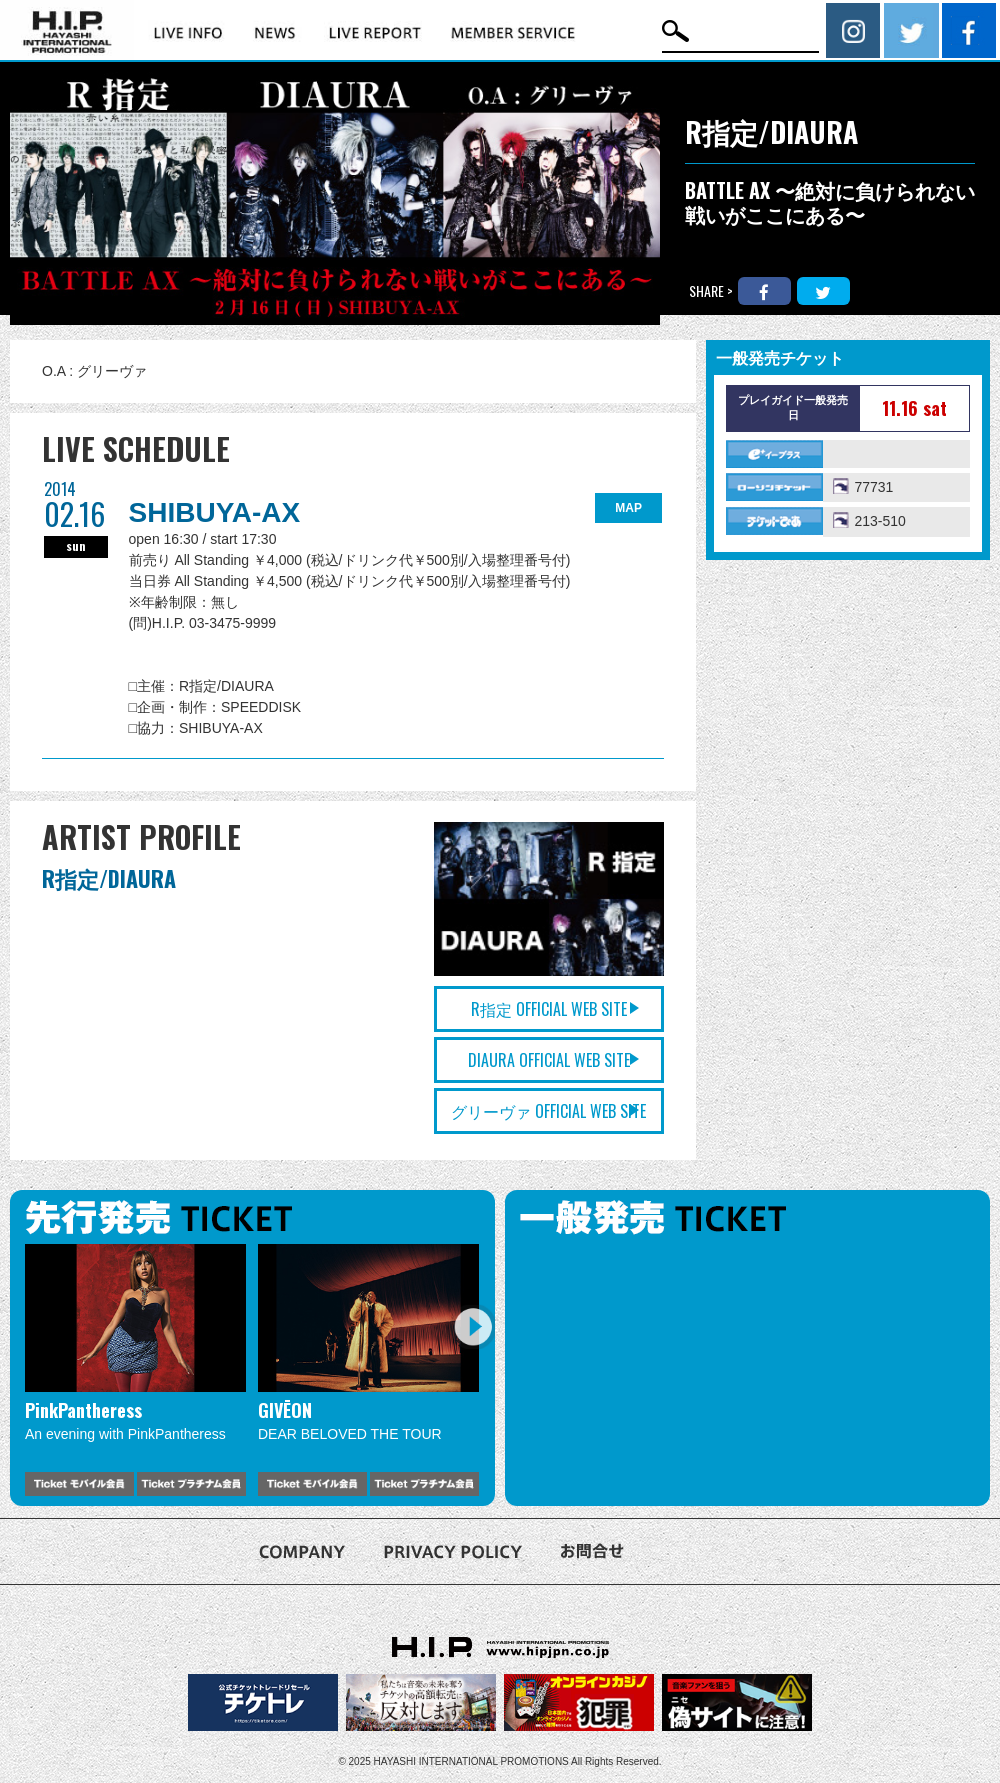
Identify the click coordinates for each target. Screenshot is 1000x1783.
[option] (135, 1369)
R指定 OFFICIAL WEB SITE (549, 1009)
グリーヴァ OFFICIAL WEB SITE (548, 1111)
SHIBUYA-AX (215, 512)
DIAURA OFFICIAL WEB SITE (549, 1060)
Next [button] (472, 1326)
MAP (628, 508)
